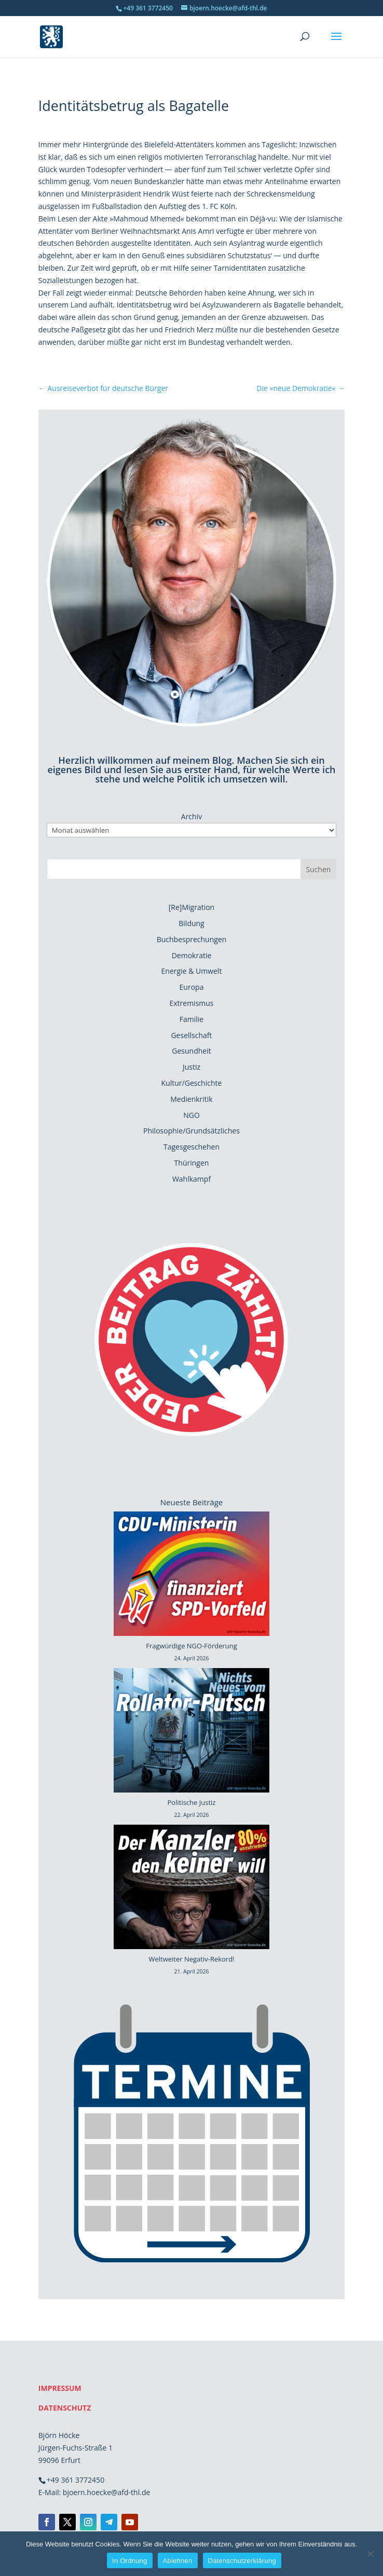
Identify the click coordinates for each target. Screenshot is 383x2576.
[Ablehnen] (370, 2554)
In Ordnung (129, 2561)
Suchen (318, 869)
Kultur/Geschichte (191, 1083)
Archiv (191, 816)
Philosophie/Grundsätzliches (191, 1131)
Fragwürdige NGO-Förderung (191, 1645)
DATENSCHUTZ (64, 2408)
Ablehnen (178, 2561)
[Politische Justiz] (191, 1732)
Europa (192, 987)
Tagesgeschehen (191, 1147)
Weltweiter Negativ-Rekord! (191, 1959)
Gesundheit (191, 1051)
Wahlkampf (191, 1179)
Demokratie (192, 955)
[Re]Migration (191, 907)
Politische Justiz (192, 1802)
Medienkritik (191, 1099)
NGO (191, 1115)
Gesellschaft (191, 1035)
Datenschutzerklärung (242, 2561)
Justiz (191, 1067)
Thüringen (191, 1163)
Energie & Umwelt (191, 971)
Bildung (191, 923)
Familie (191, 1019)
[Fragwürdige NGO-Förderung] (191, 1575)
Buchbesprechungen (192, 939)
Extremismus (191, 1003)
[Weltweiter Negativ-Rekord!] (191, 1889)
